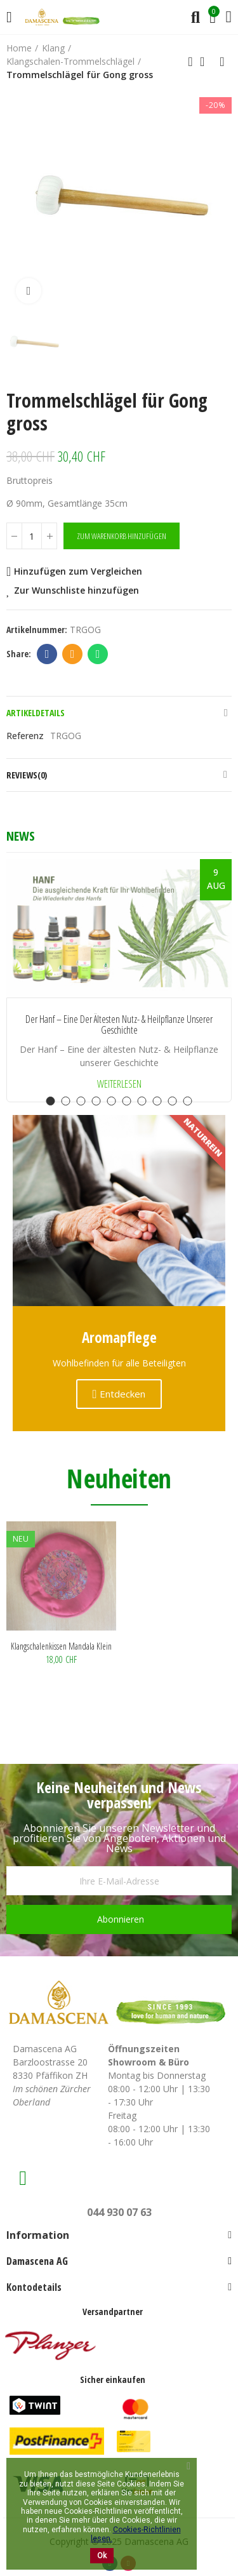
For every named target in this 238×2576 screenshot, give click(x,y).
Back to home (206, 61)
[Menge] (31, 536)
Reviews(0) (26, 775)
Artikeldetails (35, 713)
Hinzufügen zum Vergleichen (78, 571)
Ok (102, 2555)
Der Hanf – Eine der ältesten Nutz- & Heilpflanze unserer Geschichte (119, 1025)
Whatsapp (98, 654)
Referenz (25, 736)
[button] (50, 1101)
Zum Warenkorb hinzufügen (121, 536)
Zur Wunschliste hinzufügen (76, 590)
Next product (222, 61)
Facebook (47, 654)
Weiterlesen (119, 1084)
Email (72, 654)
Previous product (190, 61)
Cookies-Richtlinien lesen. (136, 2534)
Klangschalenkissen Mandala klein (61, 1646)
